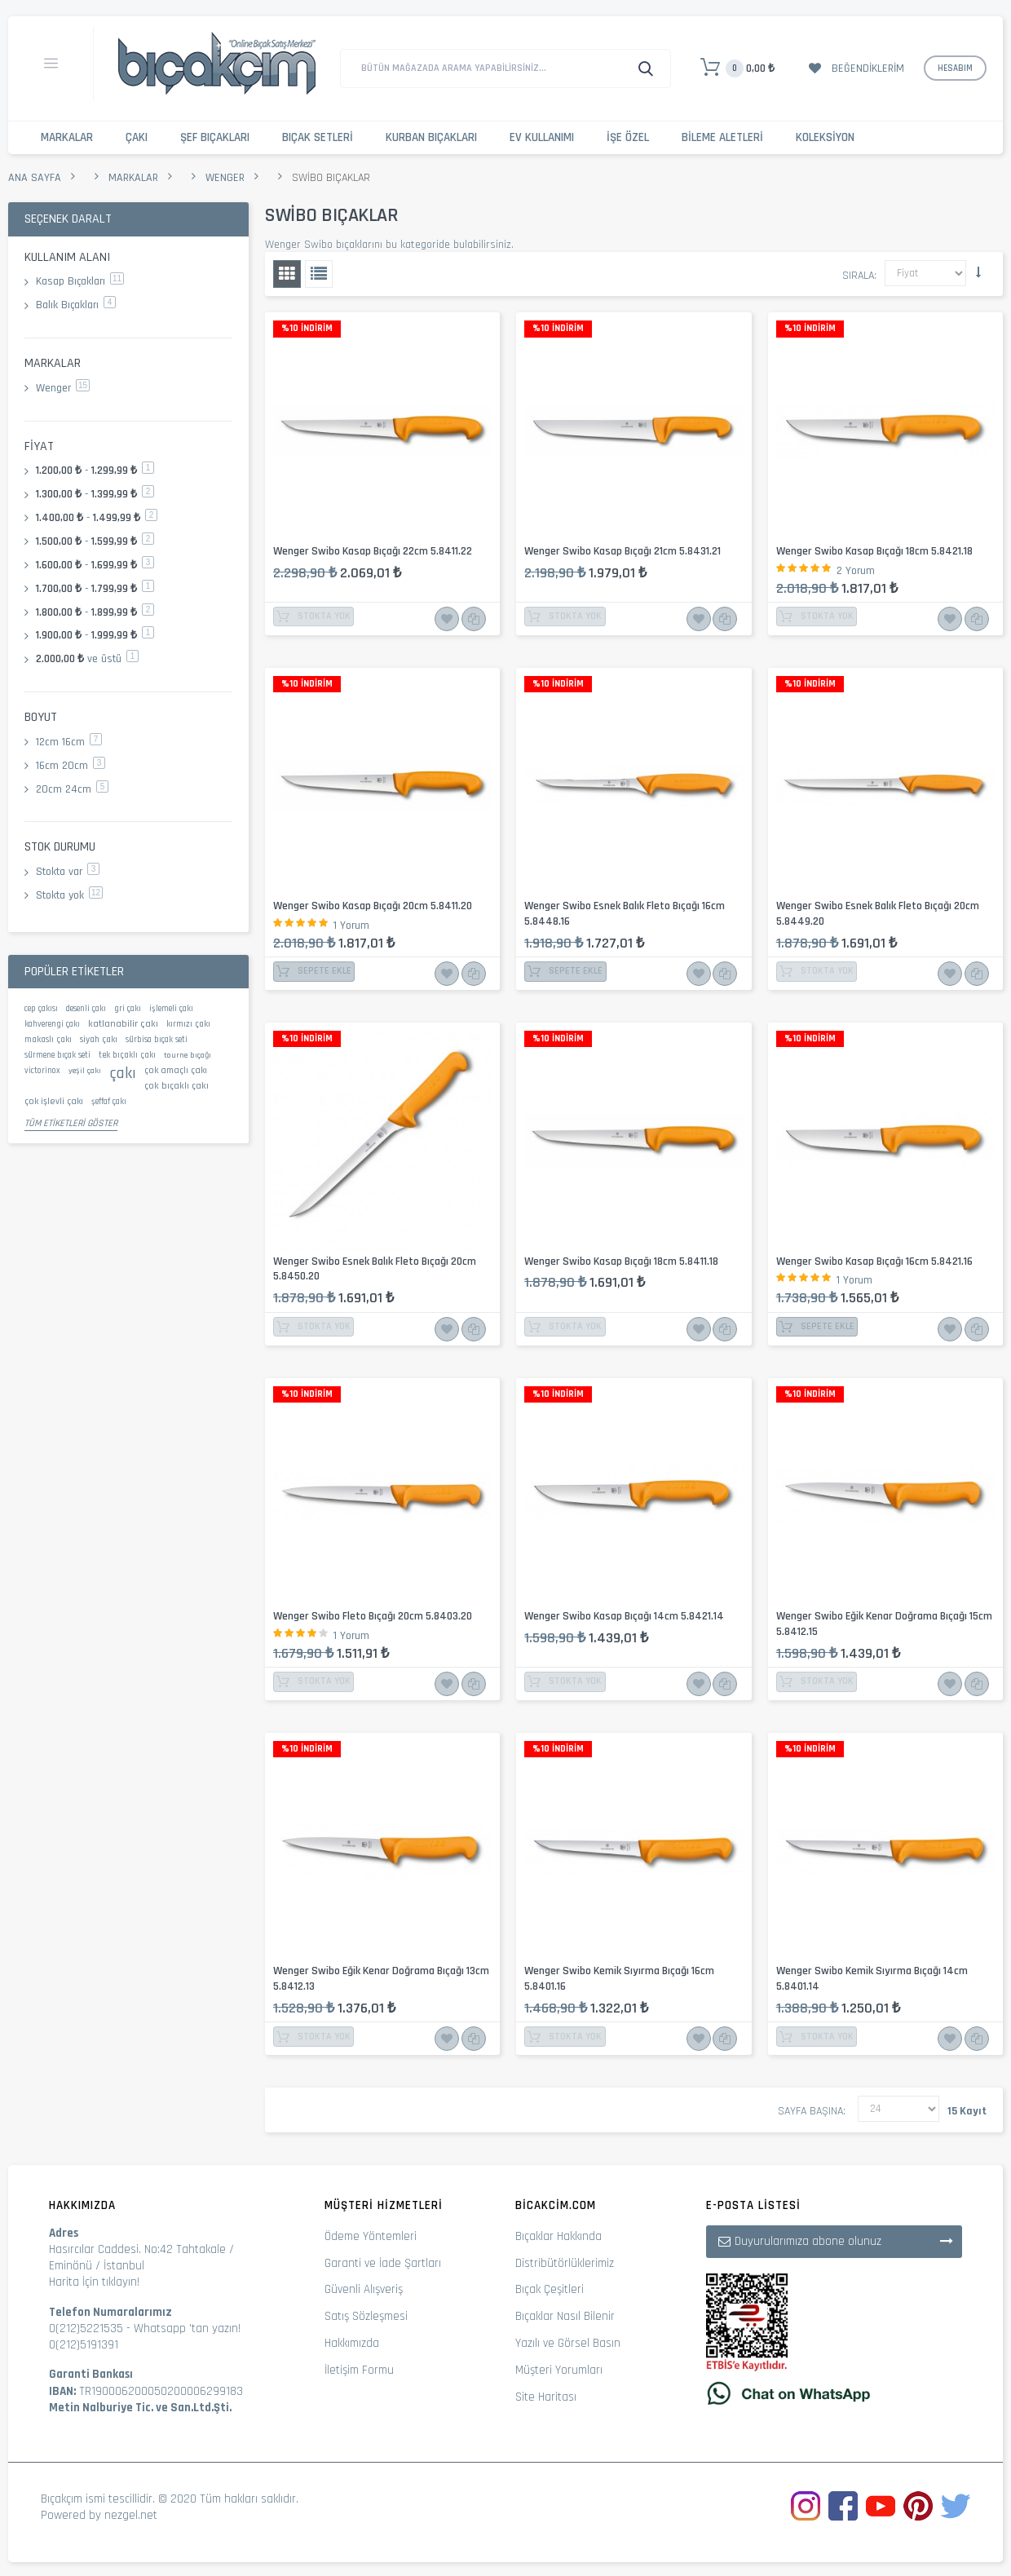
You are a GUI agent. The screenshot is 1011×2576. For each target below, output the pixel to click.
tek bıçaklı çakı (127, 1055)
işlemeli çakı (171, 1008)
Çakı (137, 137)
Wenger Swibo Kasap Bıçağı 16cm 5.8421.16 (874, 1261)
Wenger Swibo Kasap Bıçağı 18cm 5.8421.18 (874, 551)
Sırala (858, 275)
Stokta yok (69, 895)
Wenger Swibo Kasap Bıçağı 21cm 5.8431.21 (622, 551)
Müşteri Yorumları (559, 2370)
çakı (122, 1073)
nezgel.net (130, 2515)
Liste (319, 274)
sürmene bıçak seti (57, 1055)
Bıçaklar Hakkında (558, 2236)
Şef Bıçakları (214, 137)
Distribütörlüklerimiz (564, 2263)
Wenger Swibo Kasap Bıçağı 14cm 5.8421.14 (624, 1616)
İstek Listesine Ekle (447, 619)
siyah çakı (98, 1039)
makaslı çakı (48, 1039)
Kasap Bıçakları (80, 281)
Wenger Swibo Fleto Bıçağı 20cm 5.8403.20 (372, 1616)
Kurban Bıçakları (431, 137)
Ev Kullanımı (542, 137)
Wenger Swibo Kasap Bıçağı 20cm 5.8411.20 (372, 906)
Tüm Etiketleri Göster (70, 1123)
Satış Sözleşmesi (366, 2316)
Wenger (225, 177)
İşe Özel (628, 137)
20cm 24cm (72, 789)
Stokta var (67, 871)
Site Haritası (545, 2397)
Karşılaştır (471, 619)
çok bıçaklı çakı (176, 1086)
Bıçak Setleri (317, 137)
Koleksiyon (825, 137)
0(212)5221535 (86, 2328)
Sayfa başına (810, 2111)
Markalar (67, 137)
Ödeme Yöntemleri (370, 2236)
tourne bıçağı (187, 1055)
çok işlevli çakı (53, 1101)
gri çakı (127, 1008)
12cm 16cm (69, 742)
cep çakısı (41, 1008)
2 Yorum (856, 570)
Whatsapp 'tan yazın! (187, 2328)
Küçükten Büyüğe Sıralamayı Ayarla (978, 272)
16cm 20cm (70, 765)
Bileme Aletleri (722, 137)
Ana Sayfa (34, 177)
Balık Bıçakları (76, 305)
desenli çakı (86, 1008)
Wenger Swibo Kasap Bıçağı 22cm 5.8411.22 (372, 551)
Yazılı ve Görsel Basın (567, 2343)
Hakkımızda (351, 2343)
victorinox (42, 1070)
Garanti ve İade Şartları (382, 2263)
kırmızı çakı (188, 1024)
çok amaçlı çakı (175, 1070)
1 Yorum (351, 925)
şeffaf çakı (108, 1101)
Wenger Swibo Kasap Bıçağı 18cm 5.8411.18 (621, 1261)
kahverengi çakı (52, 1024)
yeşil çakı (84, 1070)
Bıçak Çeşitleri (549, 2289)
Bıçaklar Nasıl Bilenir (565, 2316)
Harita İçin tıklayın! (94, 2282)
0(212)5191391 (83, 2345)
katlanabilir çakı (123, 1023)
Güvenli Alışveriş (363, 2289)
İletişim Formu (359, 2370)
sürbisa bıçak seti (157, 1039)
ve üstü (87, 659)
